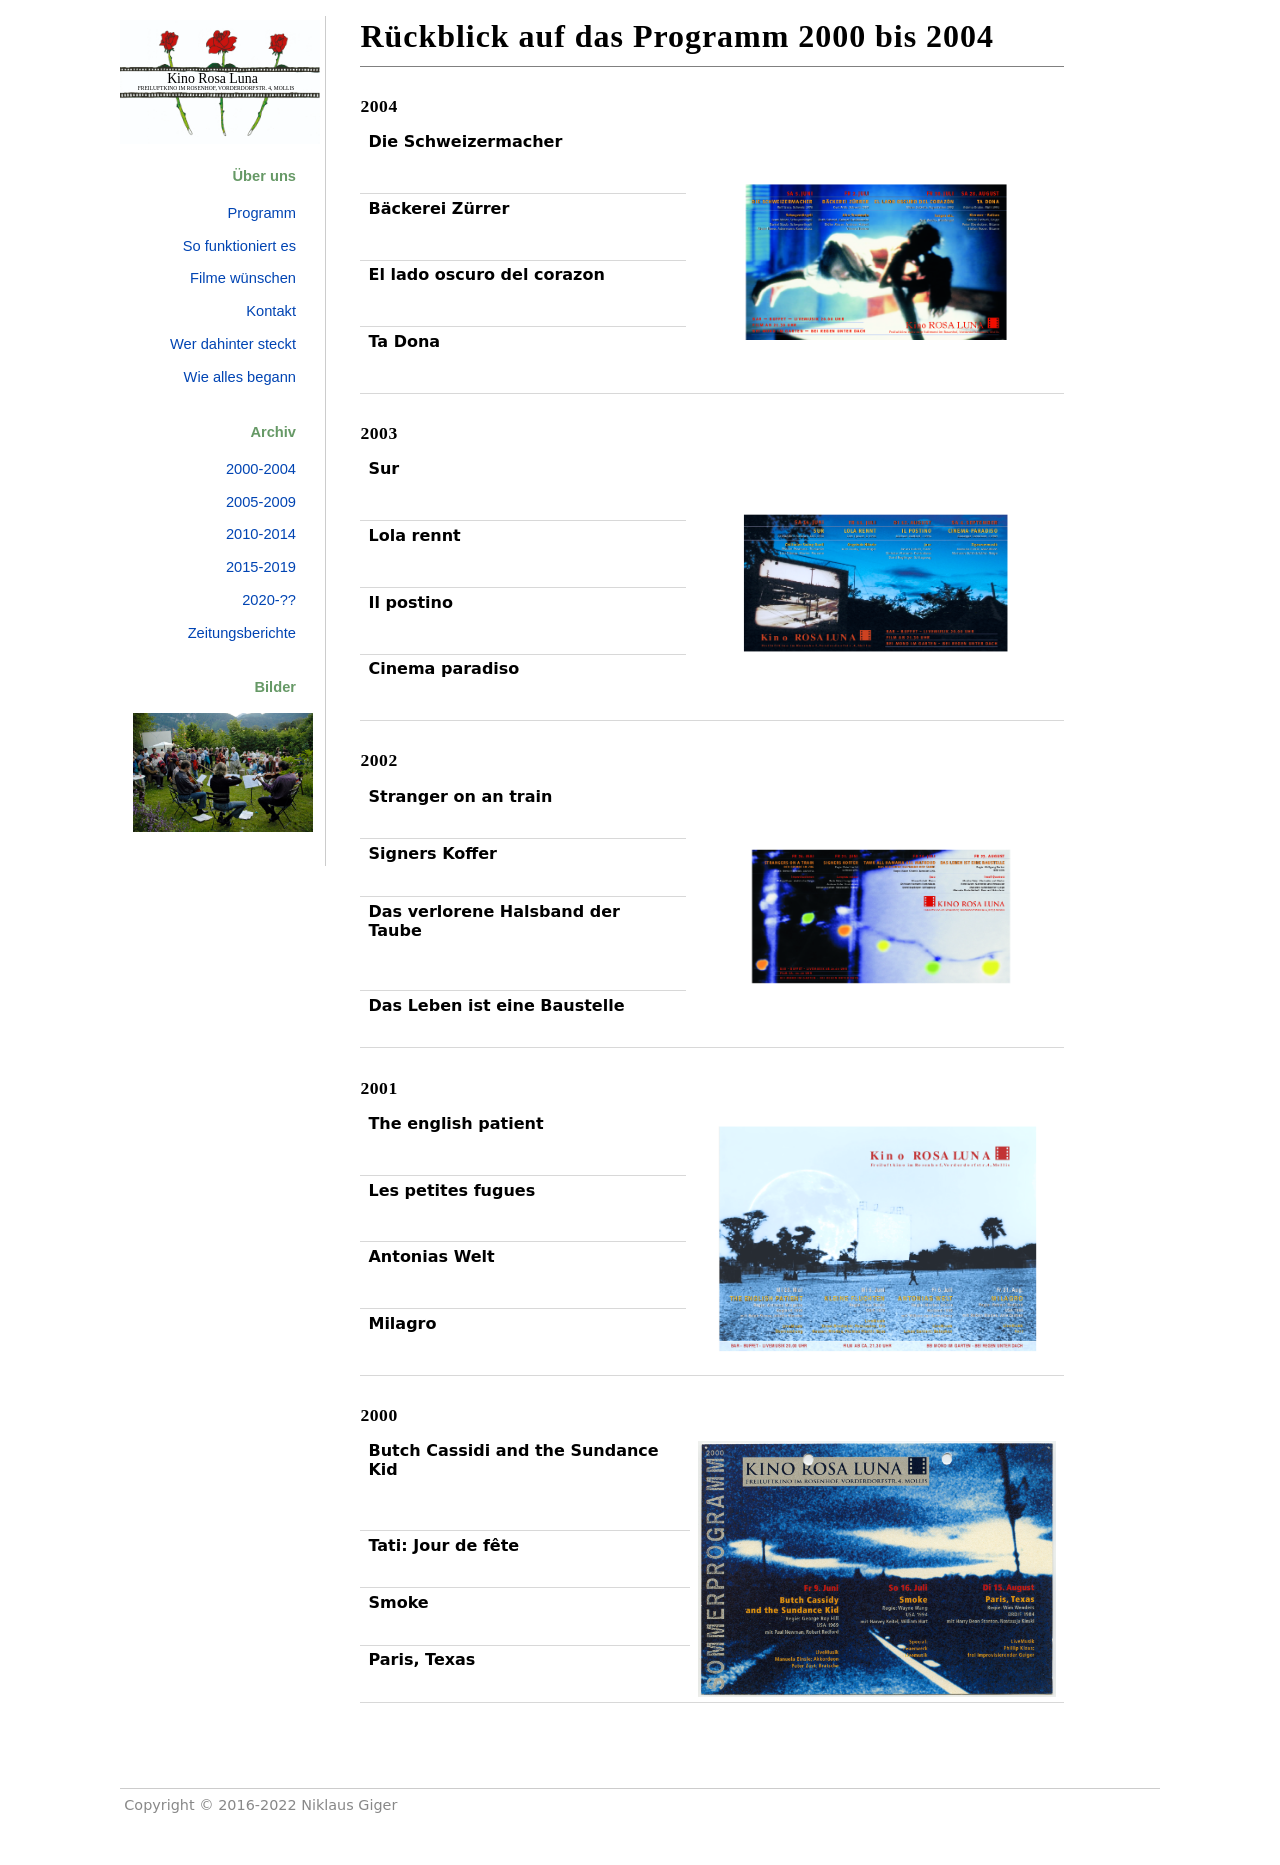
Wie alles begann (240, 377)
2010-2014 (261, 534)
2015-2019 (261, 567)
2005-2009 (261, 502)
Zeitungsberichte (242, 633)
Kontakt (271, 311)
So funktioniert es (239, 246)
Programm (262, 213)
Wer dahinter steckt (233, 344)
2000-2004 (261, 469)
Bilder (275, 687)
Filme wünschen (243, 278)
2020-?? (269, 600)
